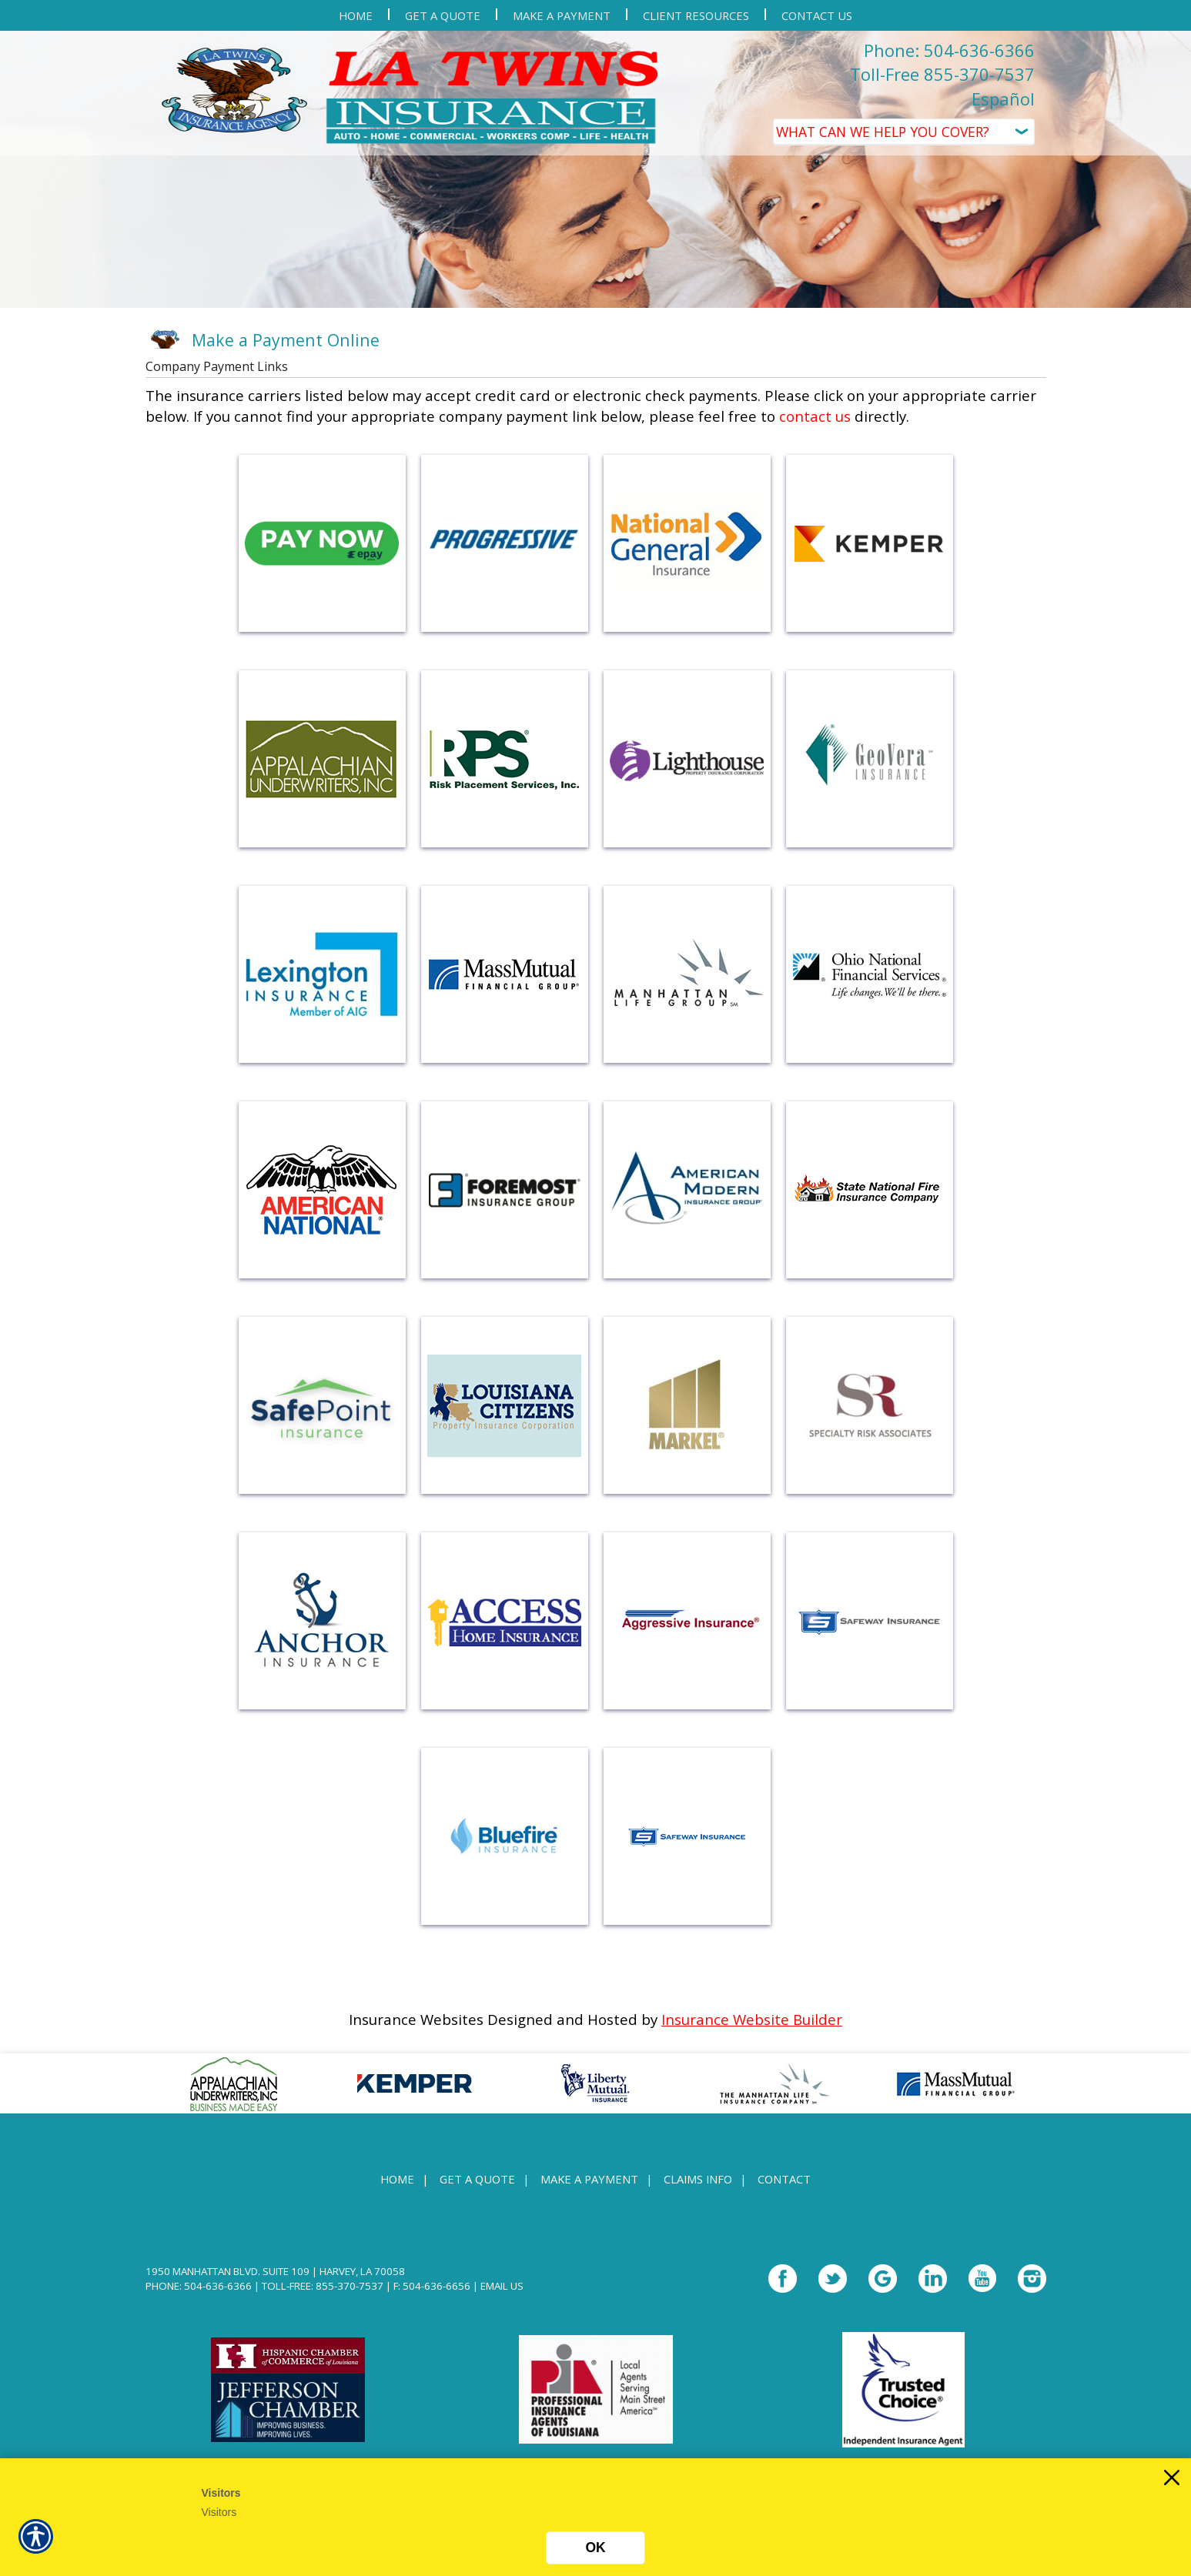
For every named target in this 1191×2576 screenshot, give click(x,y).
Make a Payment (589, 2179)
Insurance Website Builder (751, 2019)
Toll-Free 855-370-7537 (942, 73)
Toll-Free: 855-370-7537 (322, 2286)
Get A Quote (477, 2179)
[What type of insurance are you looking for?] (904, 132)
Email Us (502, 2286)
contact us (815, 416)
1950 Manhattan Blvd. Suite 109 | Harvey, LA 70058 (275, 2271)
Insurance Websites (416, 2019)
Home (397, 2179)
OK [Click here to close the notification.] (595, 2547)
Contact (784, 2179)
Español (1003, 98)
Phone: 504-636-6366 (949, 50)
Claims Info (698, 2179)
